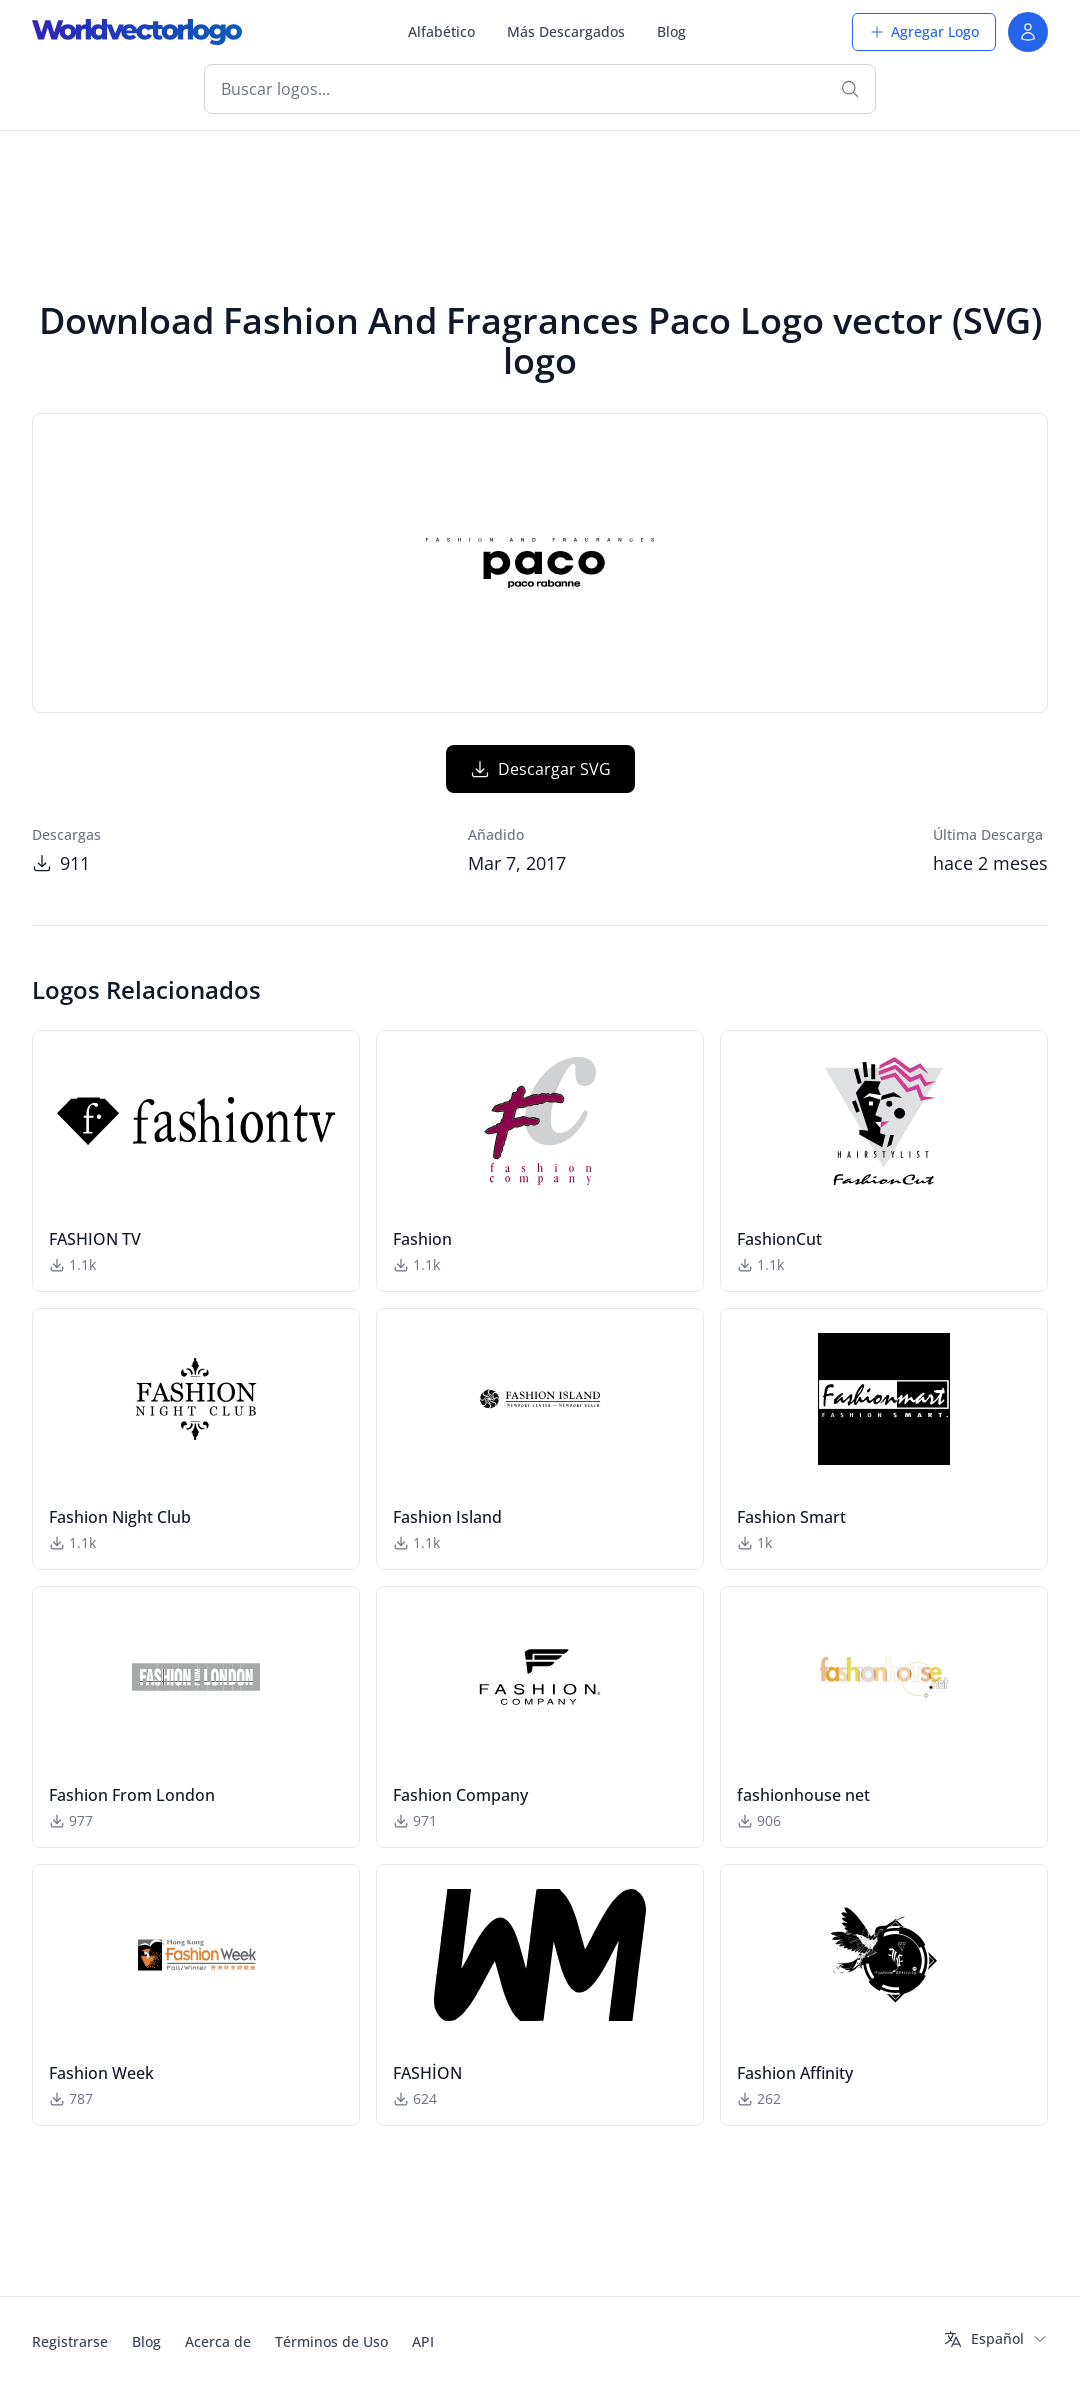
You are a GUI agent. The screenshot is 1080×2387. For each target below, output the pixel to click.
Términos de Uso (331, 2341)
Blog (671, 31)
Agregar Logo (924, 31)
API (423, 2341)
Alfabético (441, 31)
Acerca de (218, 2341)
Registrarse (70, 2341)
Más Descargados (566, 31)
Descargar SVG (540, 769)
